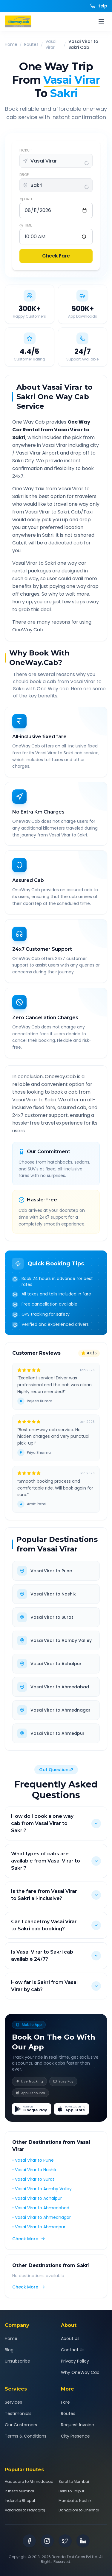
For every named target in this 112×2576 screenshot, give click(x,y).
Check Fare (56, 255)
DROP (24, 174)
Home (11, 44)
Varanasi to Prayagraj (25, 2510)
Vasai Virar (50, 44)
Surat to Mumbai (74, 2481)
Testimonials (18, 2413)
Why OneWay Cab (80, 2372)
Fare (65, 2402)
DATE (26, 199)
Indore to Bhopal (20, 2500)
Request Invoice (77, 2425)
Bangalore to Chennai (79, 2510)
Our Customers (21, 2425)
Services (13, 2402)
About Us (70, 2338)
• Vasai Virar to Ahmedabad (40, 2208)
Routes (31, 44)
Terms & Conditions (25, 2436)
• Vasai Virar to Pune (33, 2160)
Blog (9, 2350)
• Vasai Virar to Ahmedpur (38, 2227)
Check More (28, 2239)
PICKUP (25, 150)
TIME (25, 225)
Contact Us (73, 2350)
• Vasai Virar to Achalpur (37, 2198)
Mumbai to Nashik (75, 2500)
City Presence (75, 2436)
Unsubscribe (17, 2361)
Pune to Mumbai (19, 2491)
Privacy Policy (75, 2361)
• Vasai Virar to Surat (33, 2179)
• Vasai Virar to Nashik (34, 2170)
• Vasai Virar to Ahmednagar (41, 2217)
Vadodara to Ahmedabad (29, 2481)
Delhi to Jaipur (71, 2491)
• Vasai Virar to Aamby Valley (42, 2189)
